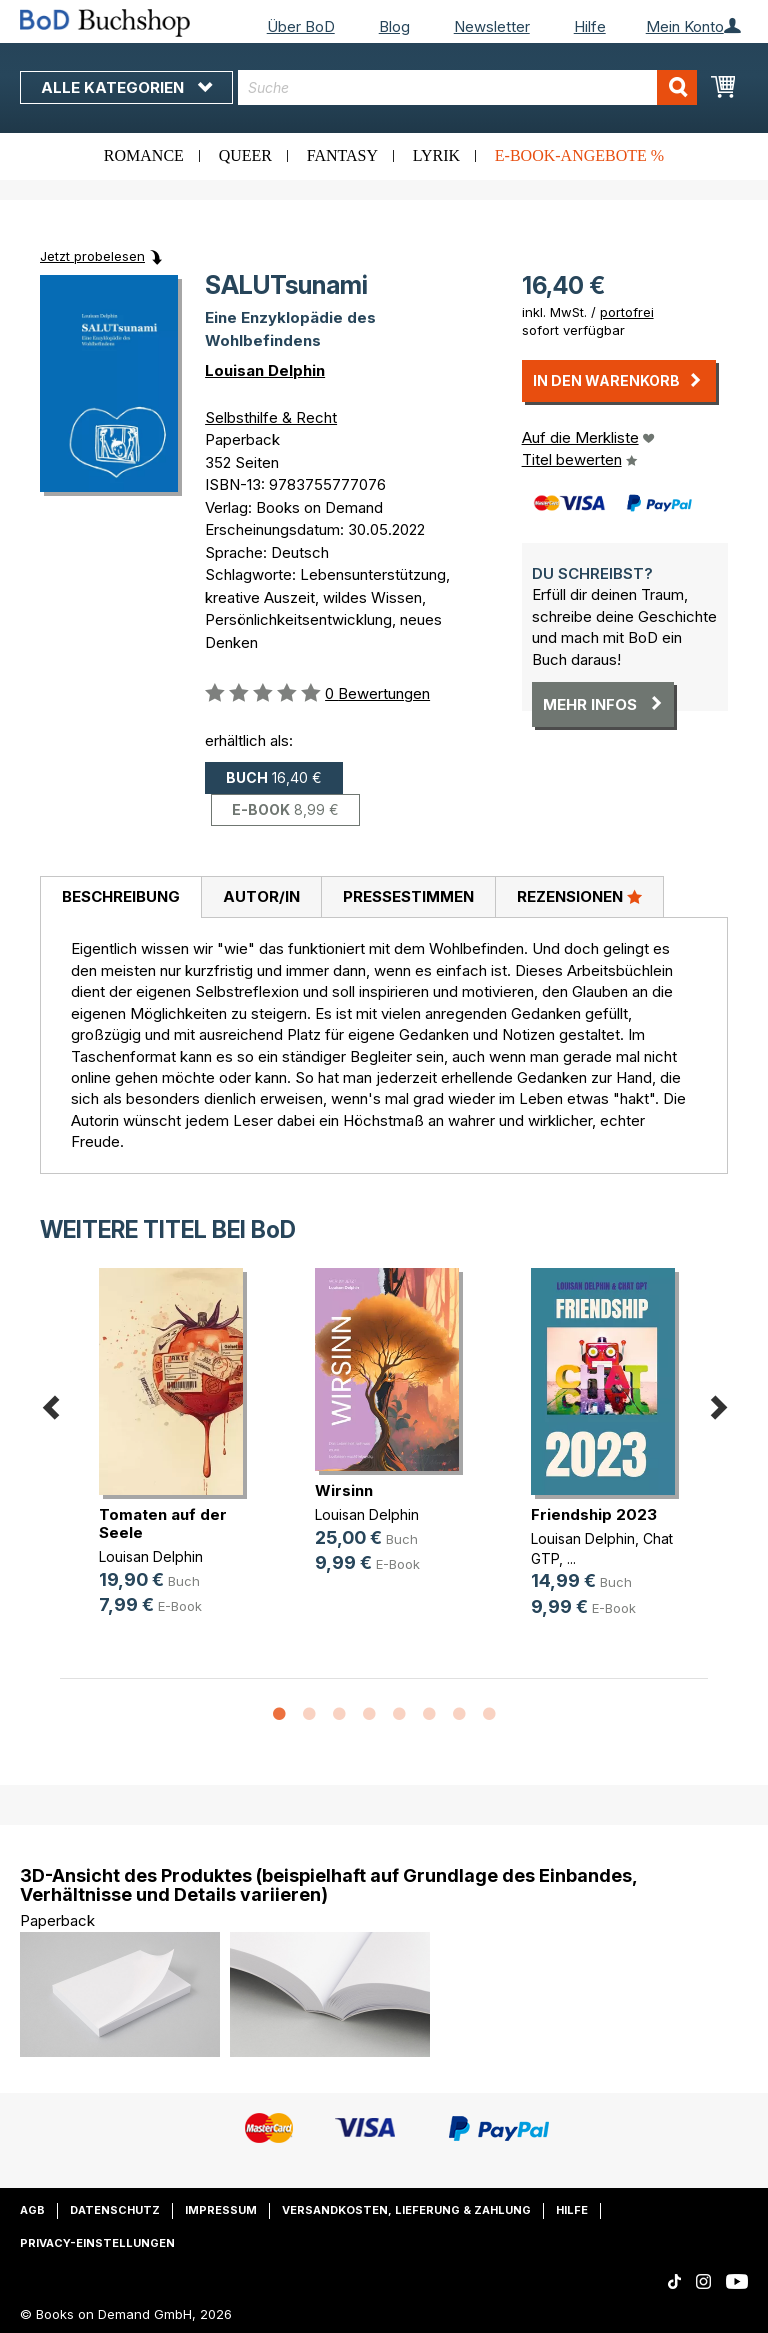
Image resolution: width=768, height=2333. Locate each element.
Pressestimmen (408, 896)
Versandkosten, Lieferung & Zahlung (406, 2210)
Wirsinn (344, 1490)
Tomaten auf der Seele (163, 1523)
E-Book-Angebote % (579, 155)
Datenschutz (115, 2210)
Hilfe (590, 26)
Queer (245, 155)
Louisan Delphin (265, 370)
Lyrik (436, 155)
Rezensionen (579, 896)
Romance (144, 155)
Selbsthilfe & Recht (271, 417)
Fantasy (342, 155)
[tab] (120, 898)
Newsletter (492, 26)
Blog (394, 26)
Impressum (221, 2210)
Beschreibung (121, 896)
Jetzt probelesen (92, 256)
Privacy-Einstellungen (97, 2243)
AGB (32, 2210)
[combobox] (467, 87)
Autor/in (261, 896)
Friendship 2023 (594, 1514)
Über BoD (301, 26)
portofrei (627, 312)
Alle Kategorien (126, 87)
